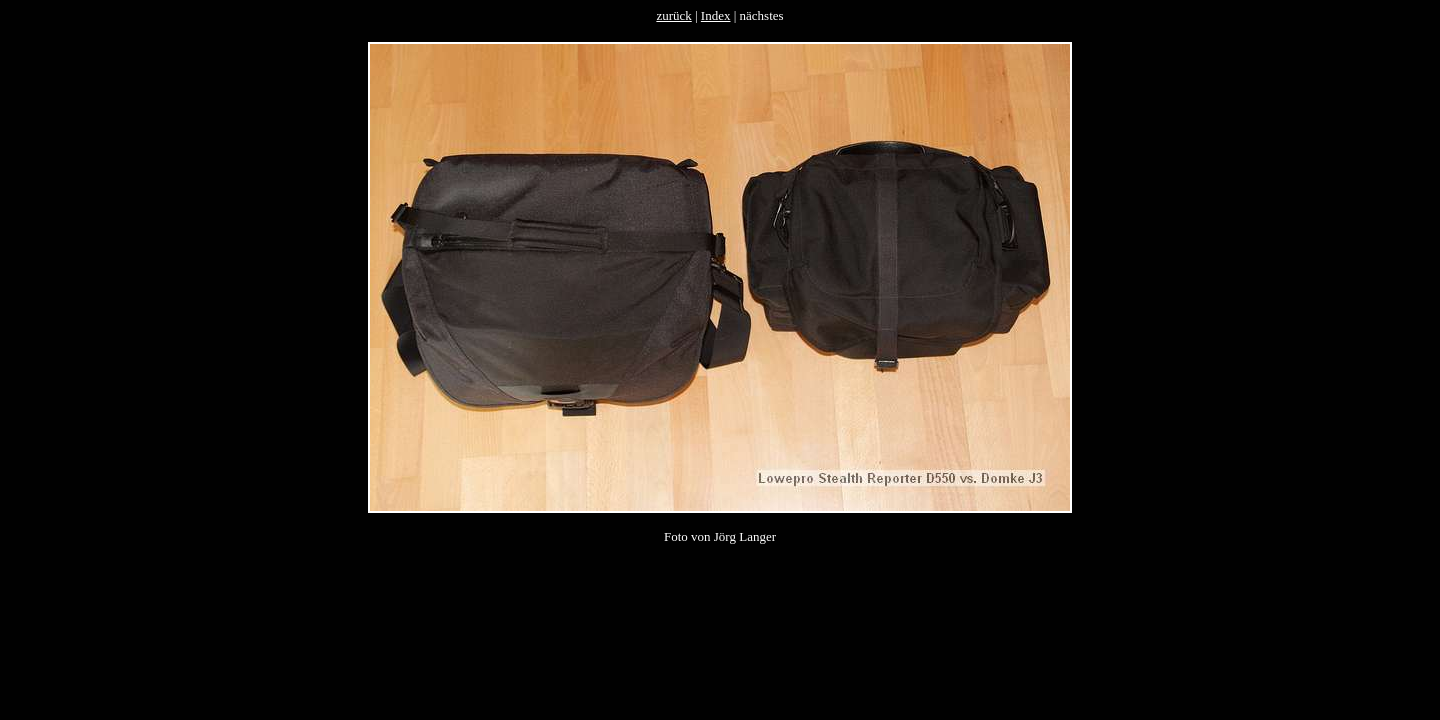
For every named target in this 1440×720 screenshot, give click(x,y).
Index (716, 15)
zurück (673, 15)
